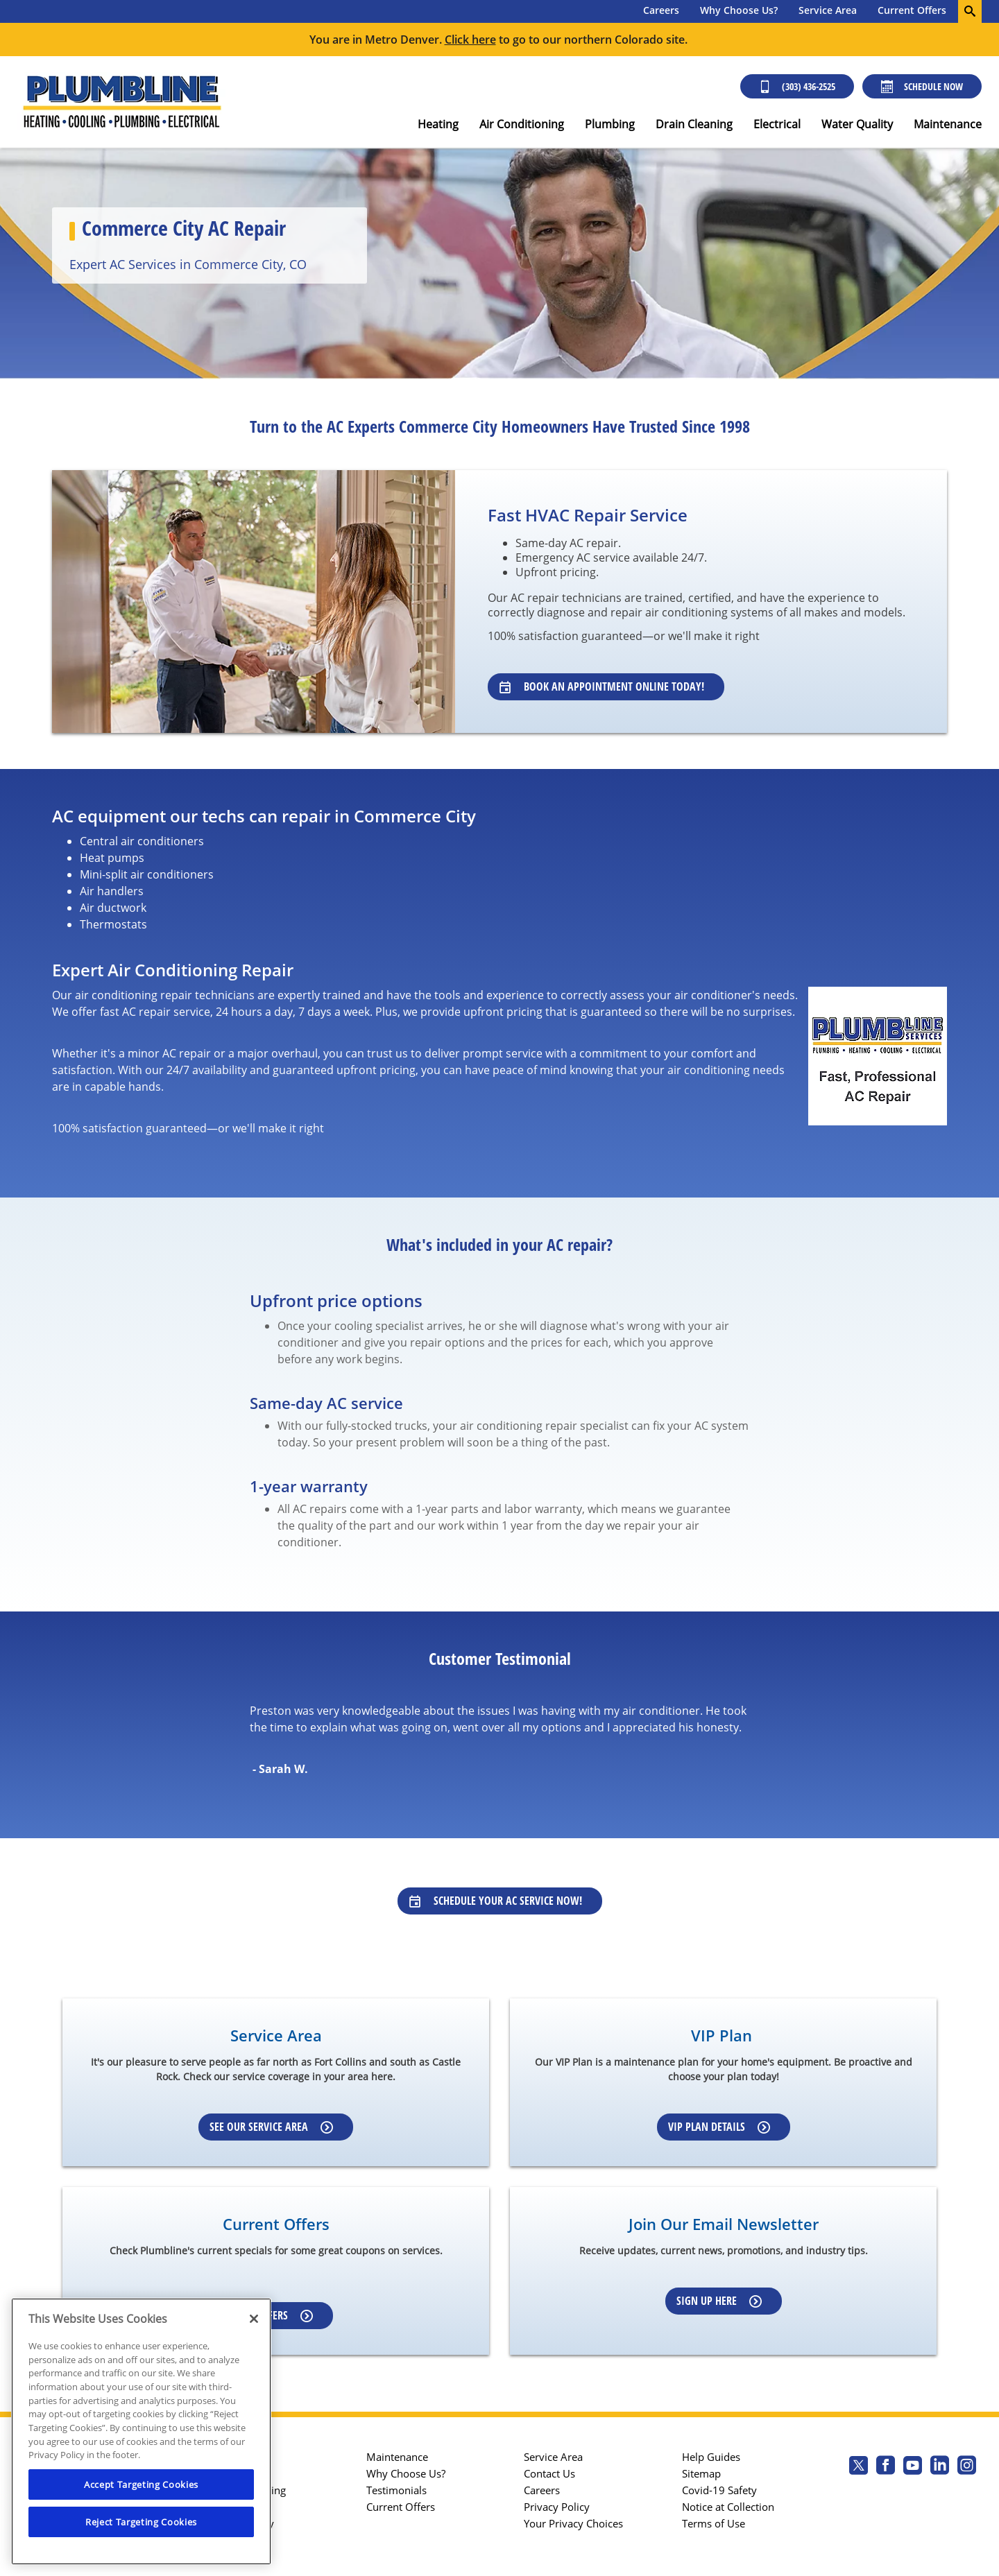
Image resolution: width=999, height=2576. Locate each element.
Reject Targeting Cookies (141, 2522)
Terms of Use (713, 2523)
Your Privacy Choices (573, 2523)
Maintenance (948, 124)
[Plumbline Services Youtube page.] (912, 2467)
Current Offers (912, 10)
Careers (661, 10)
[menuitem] (661, 11)
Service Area (828, 10)
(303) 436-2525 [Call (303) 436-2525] (797, 86)
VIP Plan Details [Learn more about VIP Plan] (719, 2126)
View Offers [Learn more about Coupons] (271, 2315)
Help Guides (711, 2456)
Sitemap (701, 2473)
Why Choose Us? (739, 10)
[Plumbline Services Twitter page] (858, 2467)
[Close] (254, 2318)
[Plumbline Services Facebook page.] (885, 2467)
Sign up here (719, 2300)
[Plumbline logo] (121, 102)
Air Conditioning (521, 124)
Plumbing (610, 124)
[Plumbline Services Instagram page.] (966, 2467)
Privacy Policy (557, 2506)
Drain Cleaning (694, 124)
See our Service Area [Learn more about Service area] (271, 2126)
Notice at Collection (728, 2506)
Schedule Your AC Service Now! (495, 1900)
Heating (438, 124)
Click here (470, 39)
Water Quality (857, 124)
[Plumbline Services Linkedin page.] (939, 2467)
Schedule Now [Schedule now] (922, 86)
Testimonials (396, 2490)
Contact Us (549, 2473)
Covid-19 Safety (719, 2490)
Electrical (777, 124)
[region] (141, 2431)
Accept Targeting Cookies (141, 2484)
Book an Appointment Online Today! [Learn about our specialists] (601, 686)
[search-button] (970, 11)
